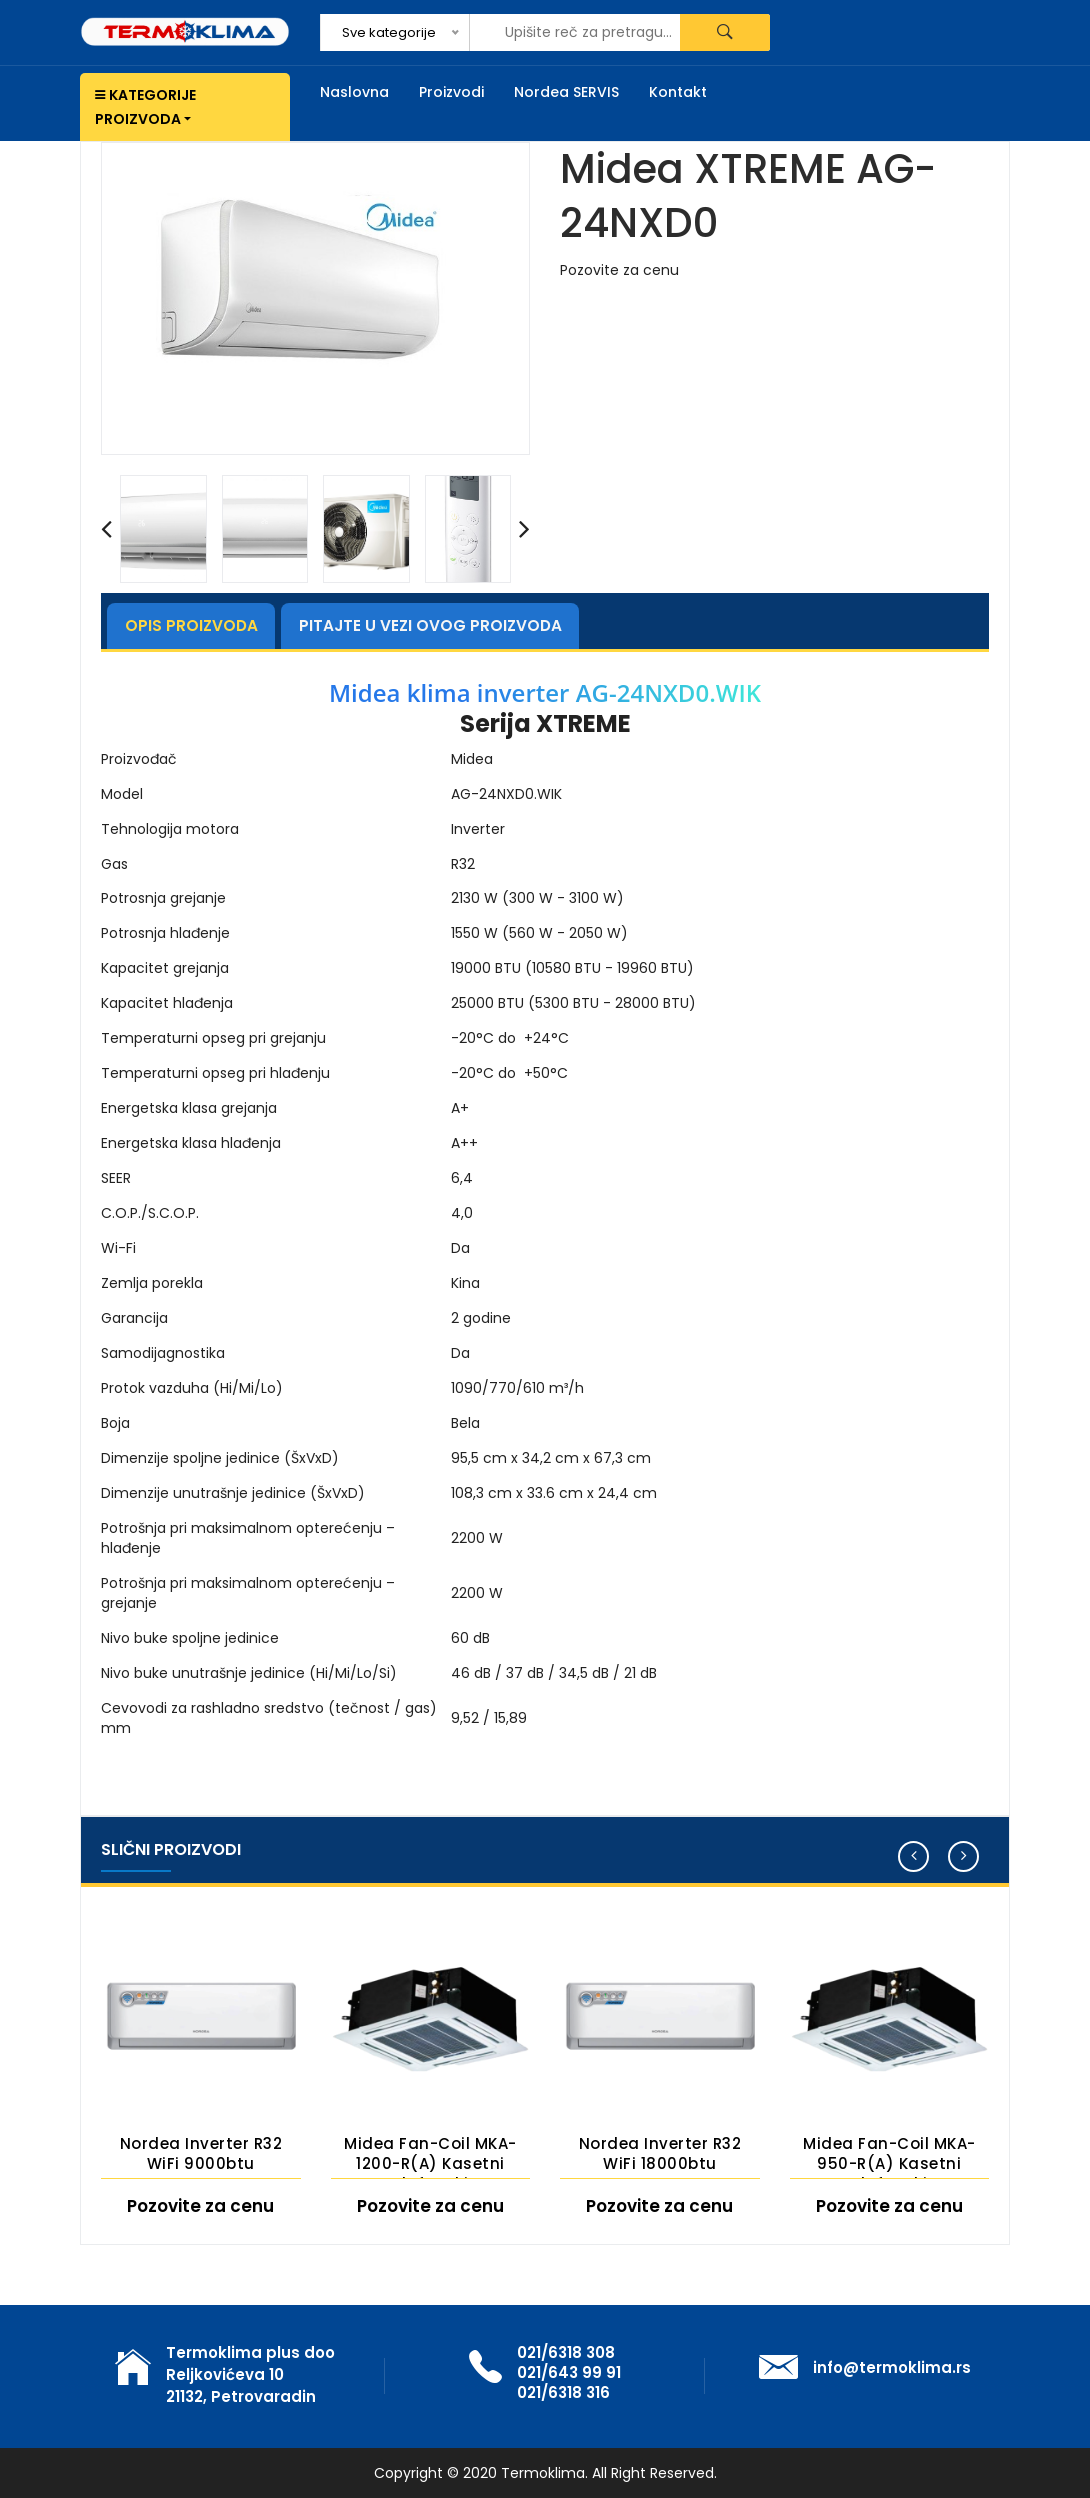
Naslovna (354, 92)
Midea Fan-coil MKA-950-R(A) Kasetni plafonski (889, 2156)
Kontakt (678, 92)
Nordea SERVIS (566, 92)
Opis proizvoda (199, 625)
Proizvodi (451, 92)
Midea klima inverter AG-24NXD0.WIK (545, 693)
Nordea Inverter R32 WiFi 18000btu (660, 2153)
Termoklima (543, 2473)
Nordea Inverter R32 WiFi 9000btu (201, 2153)
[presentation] (106, 528)
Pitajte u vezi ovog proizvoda (456, 625)
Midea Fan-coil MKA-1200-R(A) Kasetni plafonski (430, 2156)
